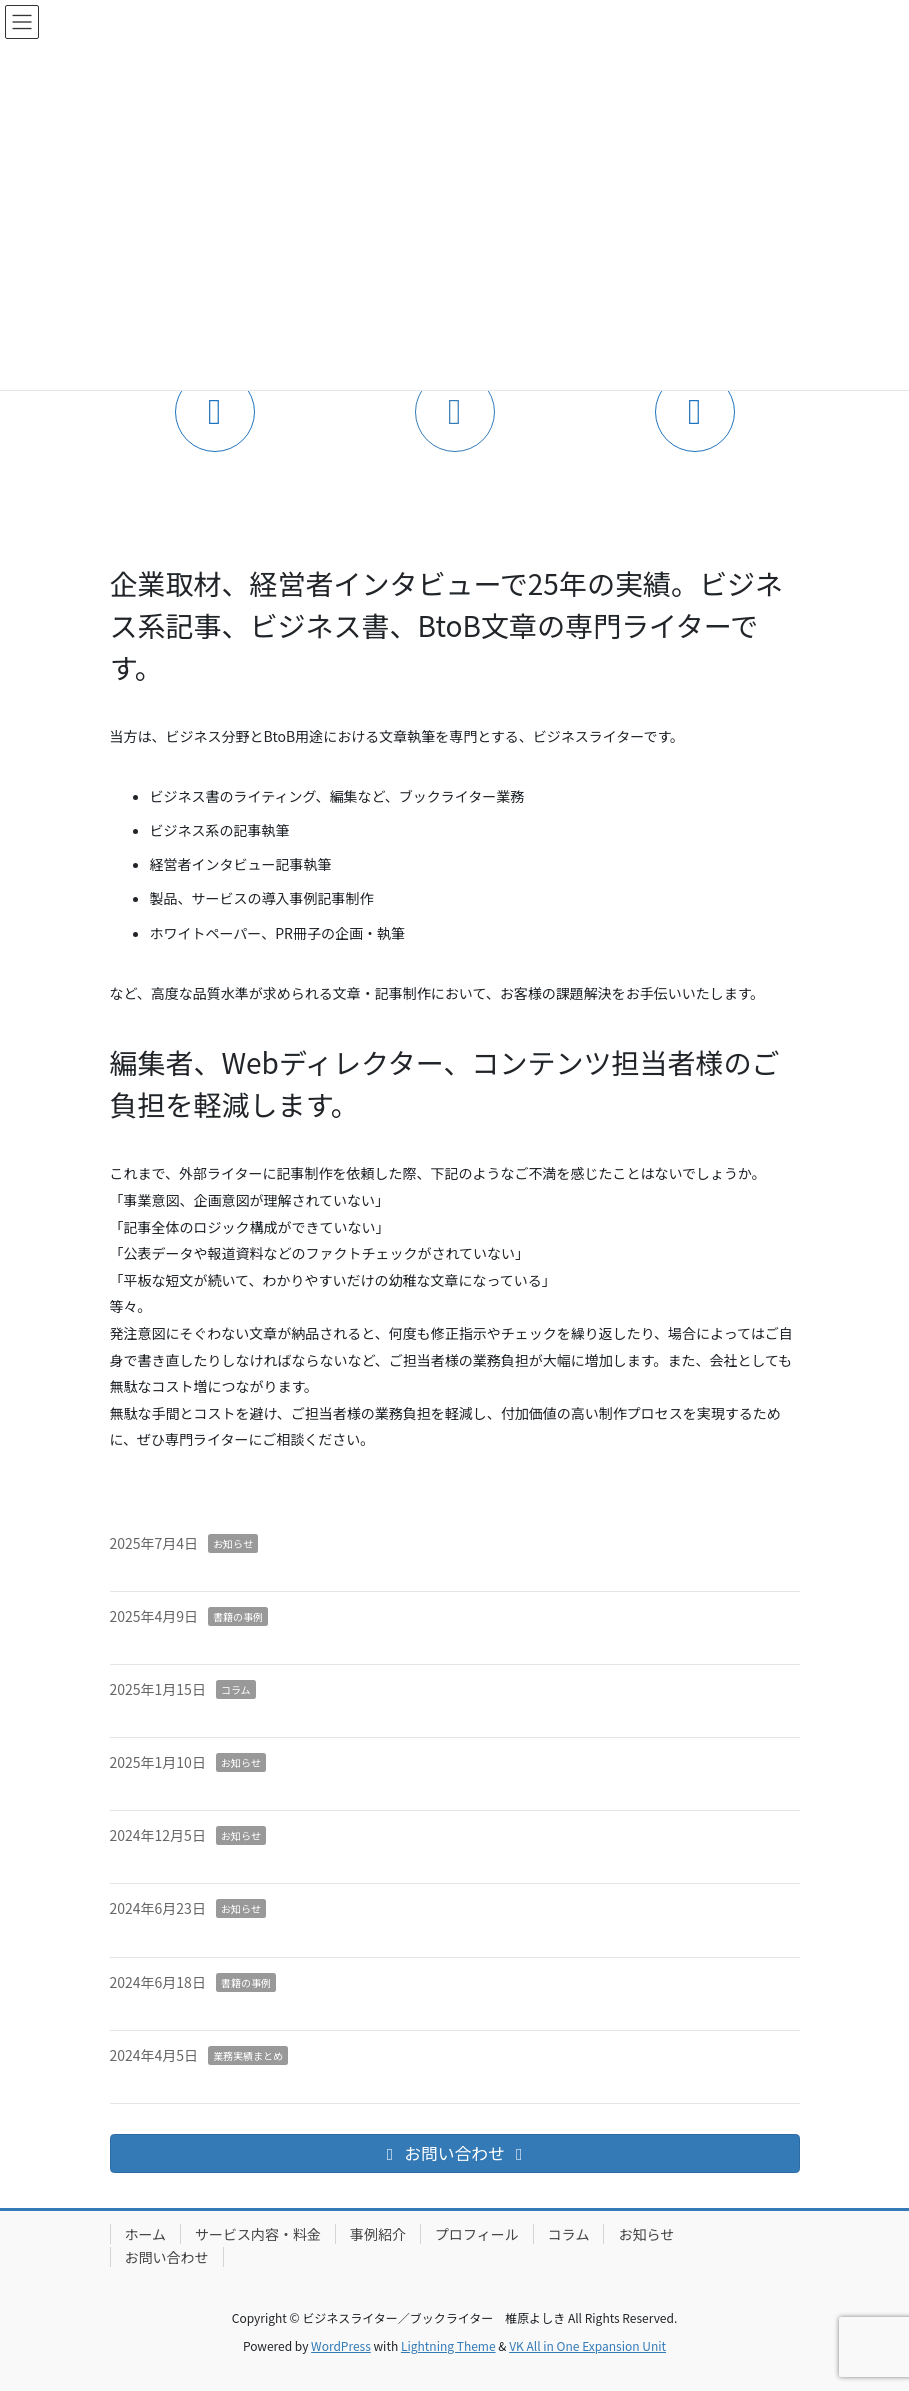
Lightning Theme (448, 2345)
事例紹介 (378, 2234)
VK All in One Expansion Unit (587, 2345)
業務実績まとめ (248, 2055)
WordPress (341, 2345)
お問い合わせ (167, 2257)
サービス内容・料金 (258, 2234)
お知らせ (233, 1543)
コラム (236, 1689)
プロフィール (477, 2234)
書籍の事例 (238, 1616)
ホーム (146, 2234)
